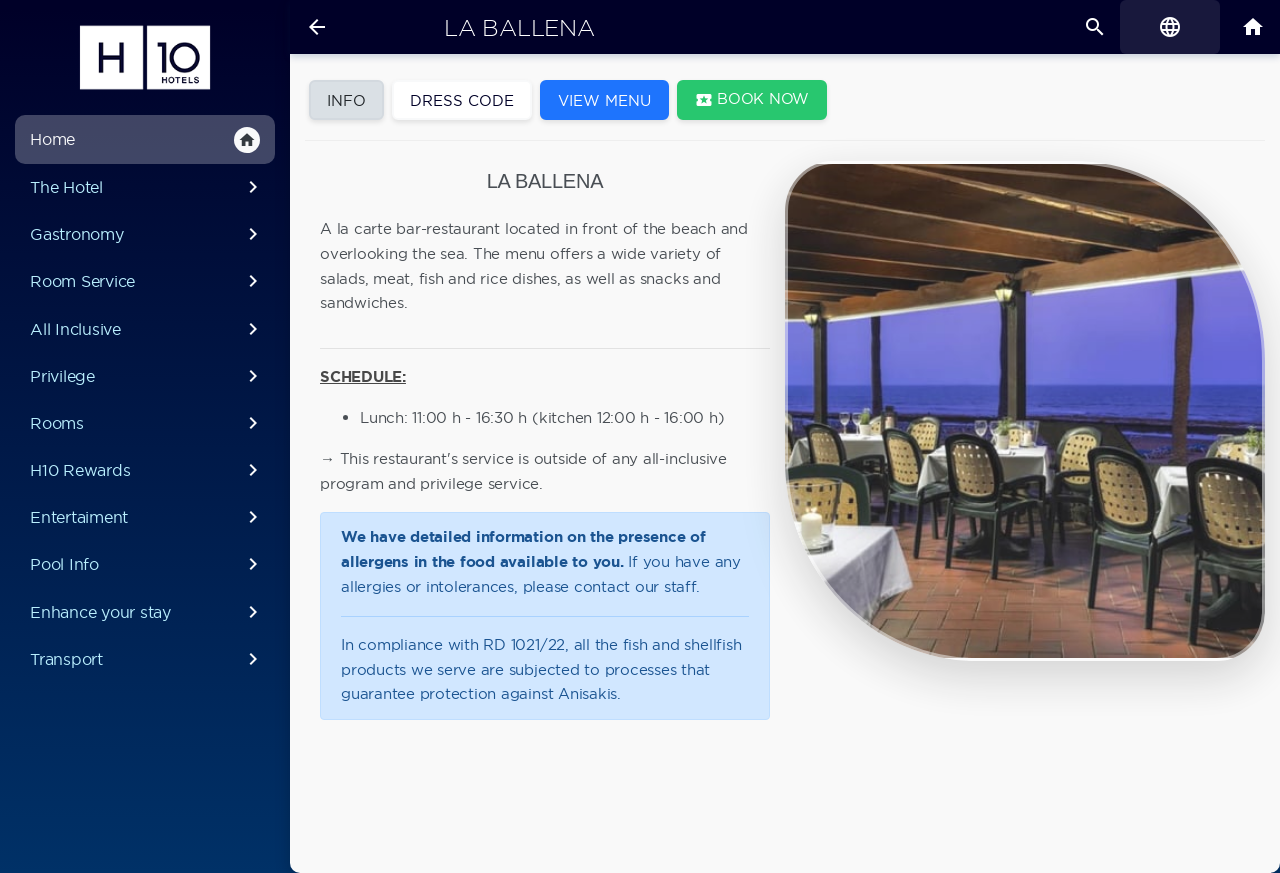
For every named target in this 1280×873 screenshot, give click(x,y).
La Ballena (518, 28)
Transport (144, 659)
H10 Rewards (144, 470)
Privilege (144, 376)
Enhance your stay (144, 612)
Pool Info (144, 564)
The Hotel (144, 187)
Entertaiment (144, 517)
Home (142, 140)
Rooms (144, 423)
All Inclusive (144, 329)
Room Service (144, 281)
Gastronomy (144, 234)
